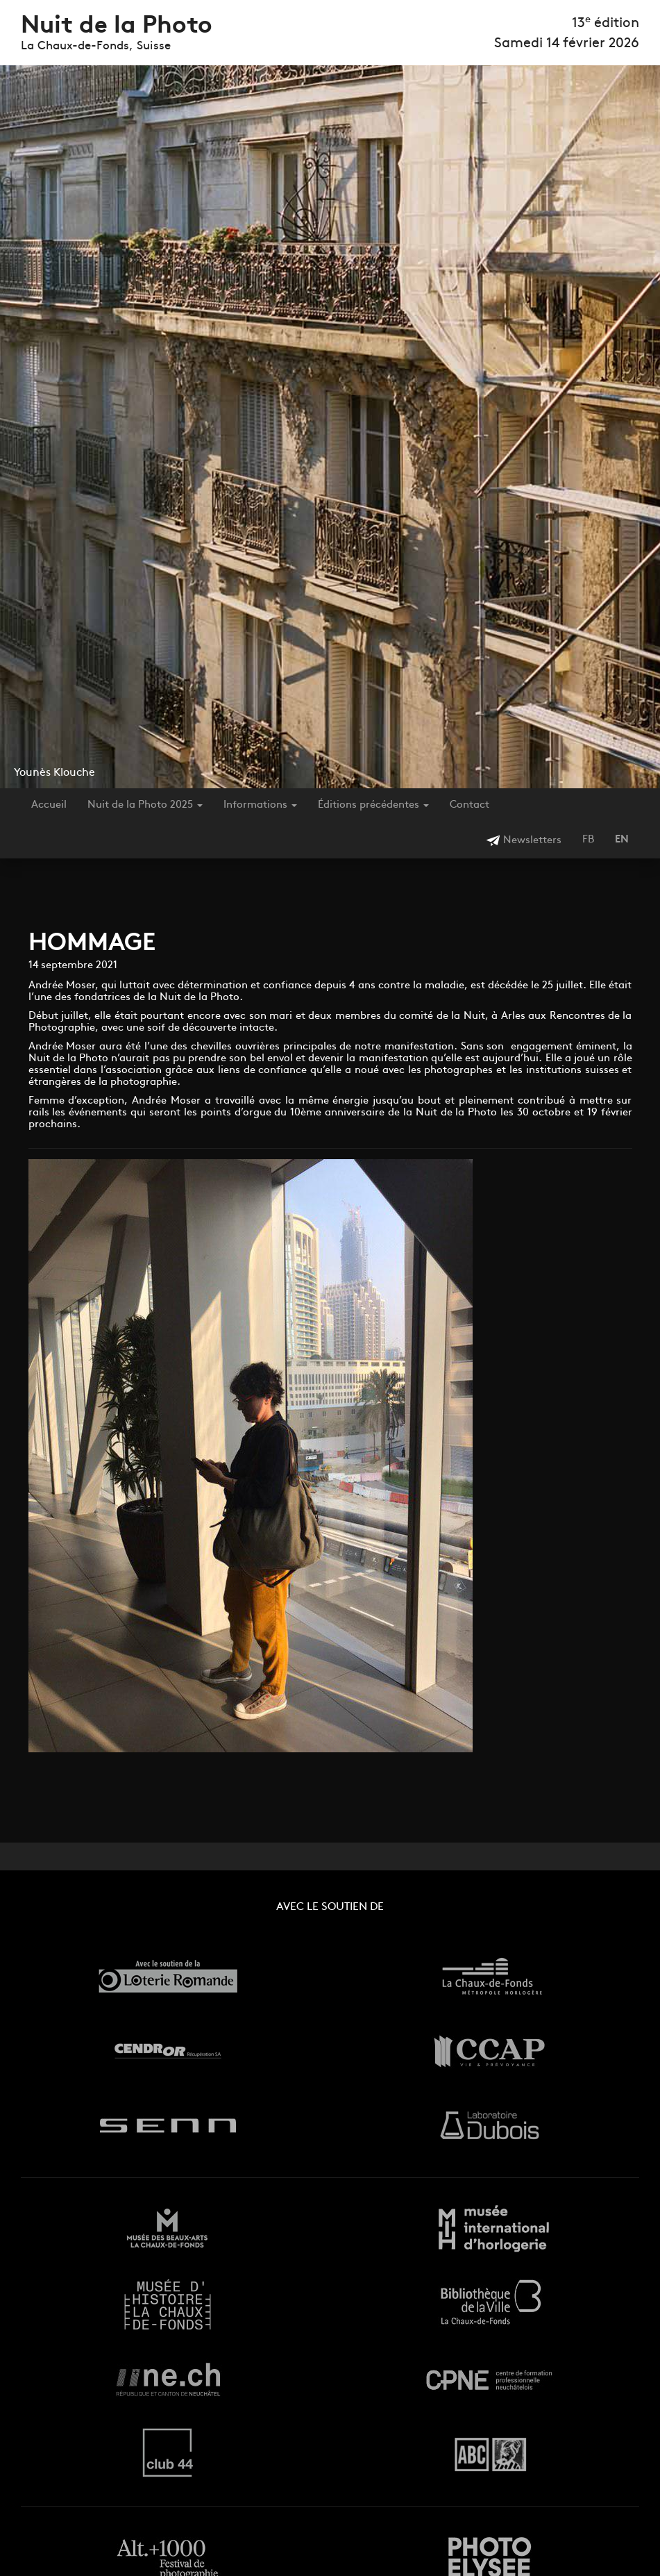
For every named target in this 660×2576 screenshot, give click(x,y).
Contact (469, 805)
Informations (260, 805)
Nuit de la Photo (116, 27)
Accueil (49, 805)
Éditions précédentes (373, 805)
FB (588, 840)
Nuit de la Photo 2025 (145, 805)
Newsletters (523, 840)
